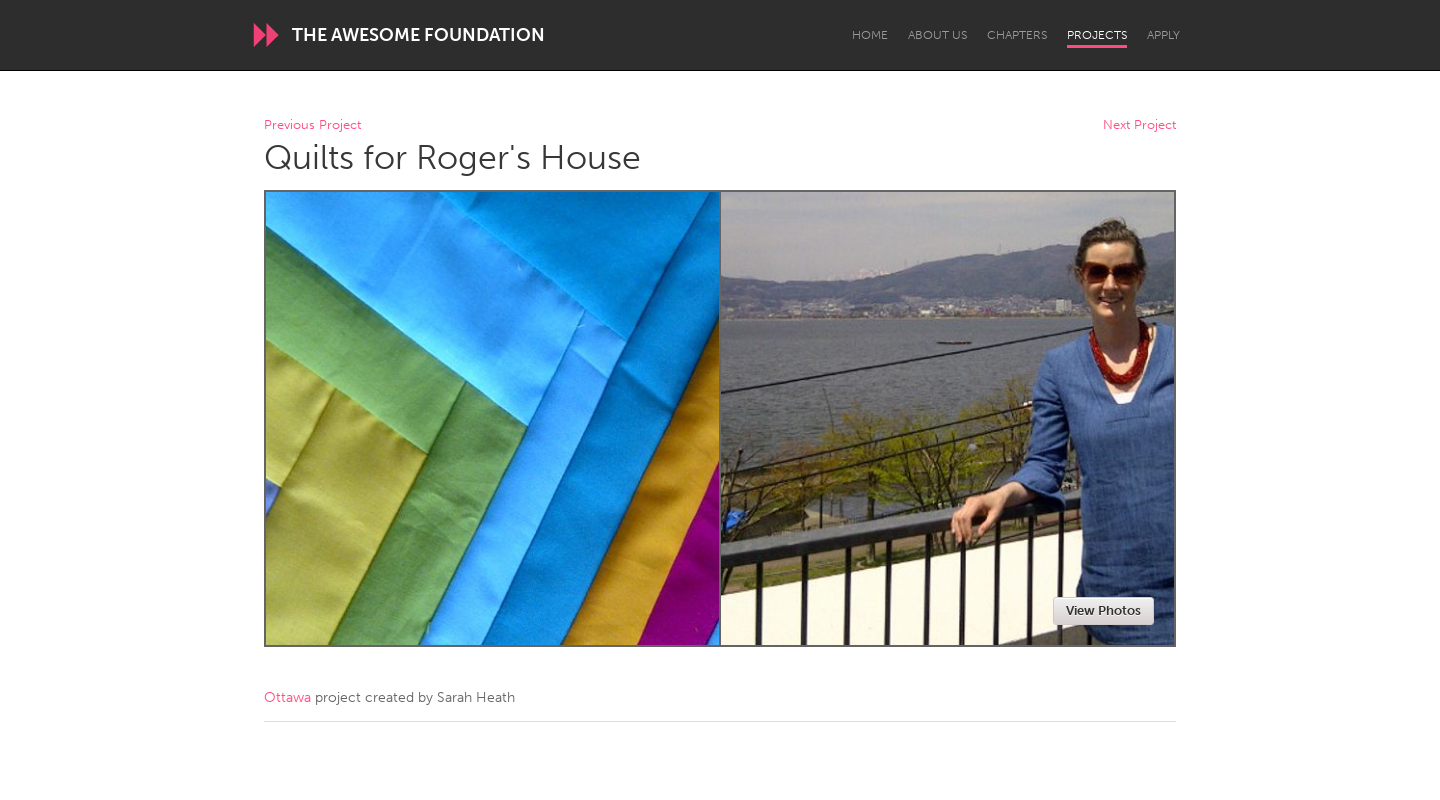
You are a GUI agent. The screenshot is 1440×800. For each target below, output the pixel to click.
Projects (1097, 35)
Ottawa (287, 697)
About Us (937, 35)
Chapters (1017, 35)
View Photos (1103, 610)
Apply (1163, 35)
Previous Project (312, 125)
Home (870, 35)
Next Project (1139, 125)
